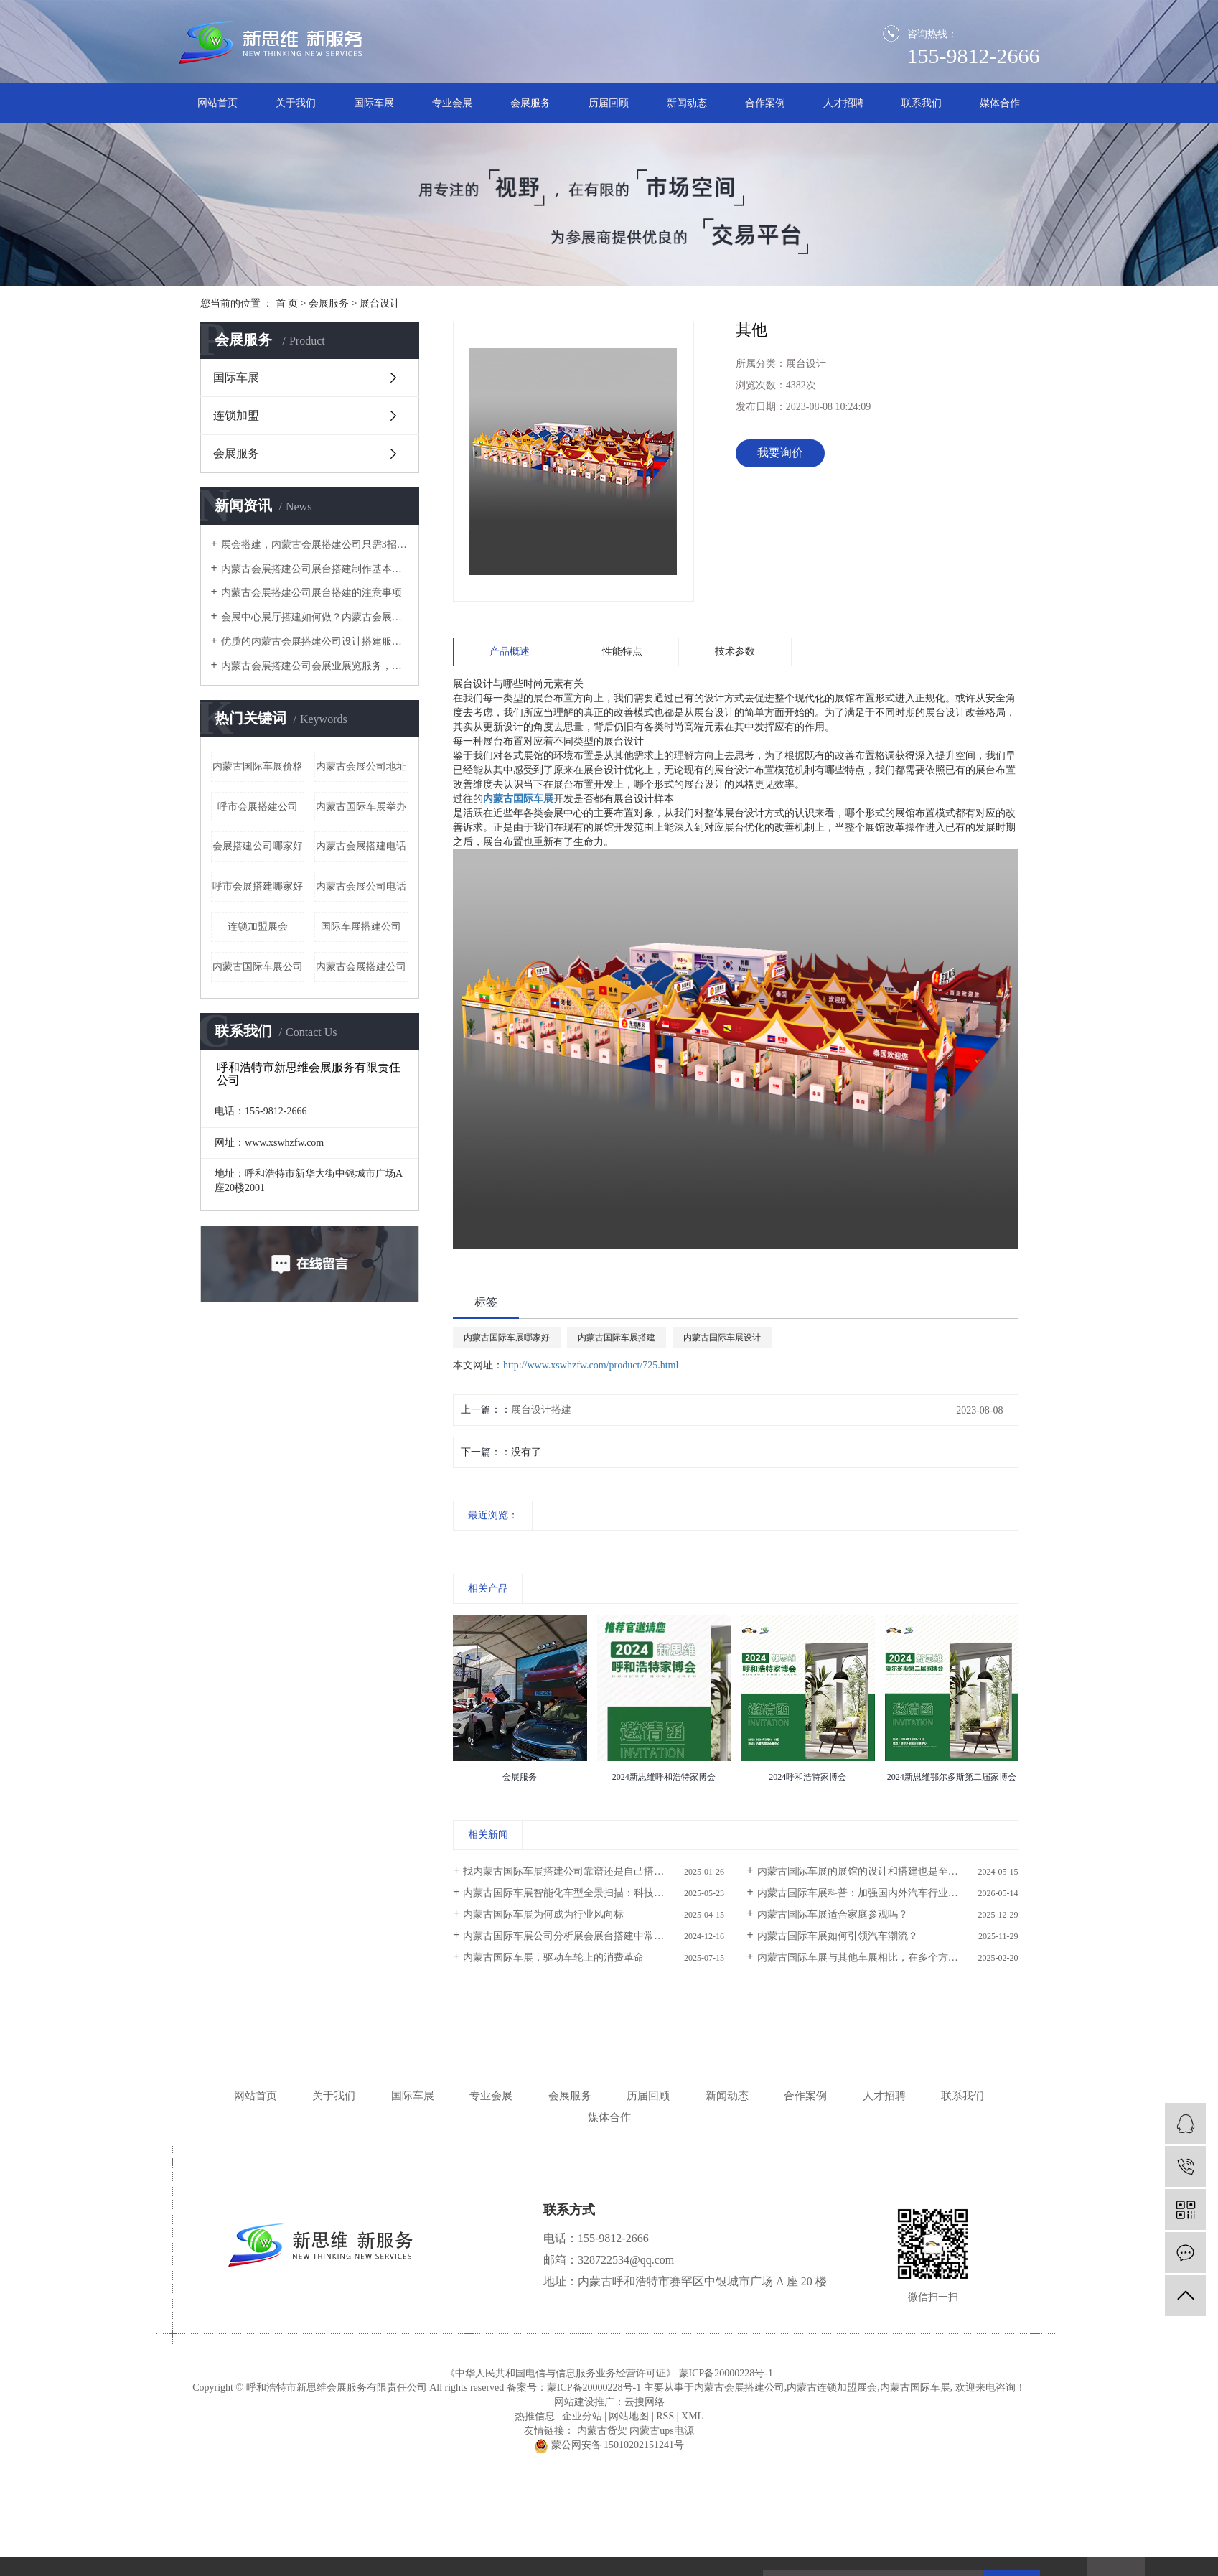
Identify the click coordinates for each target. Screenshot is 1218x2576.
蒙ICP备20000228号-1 (726, 2373)
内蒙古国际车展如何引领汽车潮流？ (837, 1936)
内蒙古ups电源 (661, 2430)
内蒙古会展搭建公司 (361, 966)
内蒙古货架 (602, 2430)
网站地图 (629, 2416)
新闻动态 (687, 103)
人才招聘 (843, 103)
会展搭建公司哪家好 (257, 846)
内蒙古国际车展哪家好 (507, 1338)
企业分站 (582, 2416)
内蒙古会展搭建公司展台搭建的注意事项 (311, 592)
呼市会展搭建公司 (257, 806)
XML (692, 2416)
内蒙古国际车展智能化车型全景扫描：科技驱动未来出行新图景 (593, 1892)
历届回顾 (609, 103)
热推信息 (535, 2416)
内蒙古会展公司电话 (361, 886)
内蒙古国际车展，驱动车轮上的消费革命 (553, 1957)
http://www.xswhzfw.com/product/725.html (590, 1365)
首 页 (287, 303)
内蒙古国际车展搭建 (616, 1338)
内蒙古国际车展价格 (257, 766)
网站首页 (217, 103)
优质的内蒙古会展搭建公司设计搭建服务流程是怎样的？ (314, 641)
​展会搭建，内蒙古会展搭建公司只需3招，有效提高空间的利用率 (314, 544)
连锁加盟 (236, 415)
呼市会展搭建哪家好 (257, 886)
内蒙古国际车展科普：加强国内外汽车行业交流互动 (872, 1892)
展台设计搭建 (541, 1409)
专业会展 (452, 103)
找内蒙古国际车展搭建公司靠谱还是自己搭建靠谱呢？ (583, 1871)
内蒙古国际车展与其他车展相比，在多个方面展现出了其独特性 (887, 1957)
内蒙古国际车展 (915, 2387)
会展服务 (530, 103)
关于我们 (296, 103)
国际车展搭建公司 (361, 926)
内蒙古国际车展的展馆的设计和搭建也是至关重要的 (872, 1871)
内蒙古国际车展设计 (722, 1338)
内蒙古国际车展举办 (361, 806)
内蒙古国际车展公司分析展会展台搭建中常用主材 (573, 1936)
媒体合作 (1000, 103)
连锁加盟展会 (258, 926)
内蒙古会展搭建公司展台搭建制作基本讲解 (314, 569)
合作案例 (765, 103)
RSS (665, 2416)
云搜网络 (644, 2402)
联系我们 (921, 103)
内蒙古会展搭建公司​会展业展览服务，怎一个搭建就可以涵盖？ (314, 666)
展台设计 (380, 303)
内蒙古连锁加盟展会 (832, 2387)
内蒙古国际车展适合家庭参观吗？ (832, 1914)
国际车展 (374, 103)
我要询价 (780, 453)
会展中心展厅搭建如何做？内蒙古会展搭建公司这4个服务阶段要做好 (314, 617)
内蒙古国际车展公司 (257, 966)
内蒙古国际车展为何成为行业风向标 (543, 1914)
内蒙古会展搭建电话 (361, 846)
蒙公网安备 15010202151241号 (609, 2445)
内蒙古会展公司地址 (361, 766)
